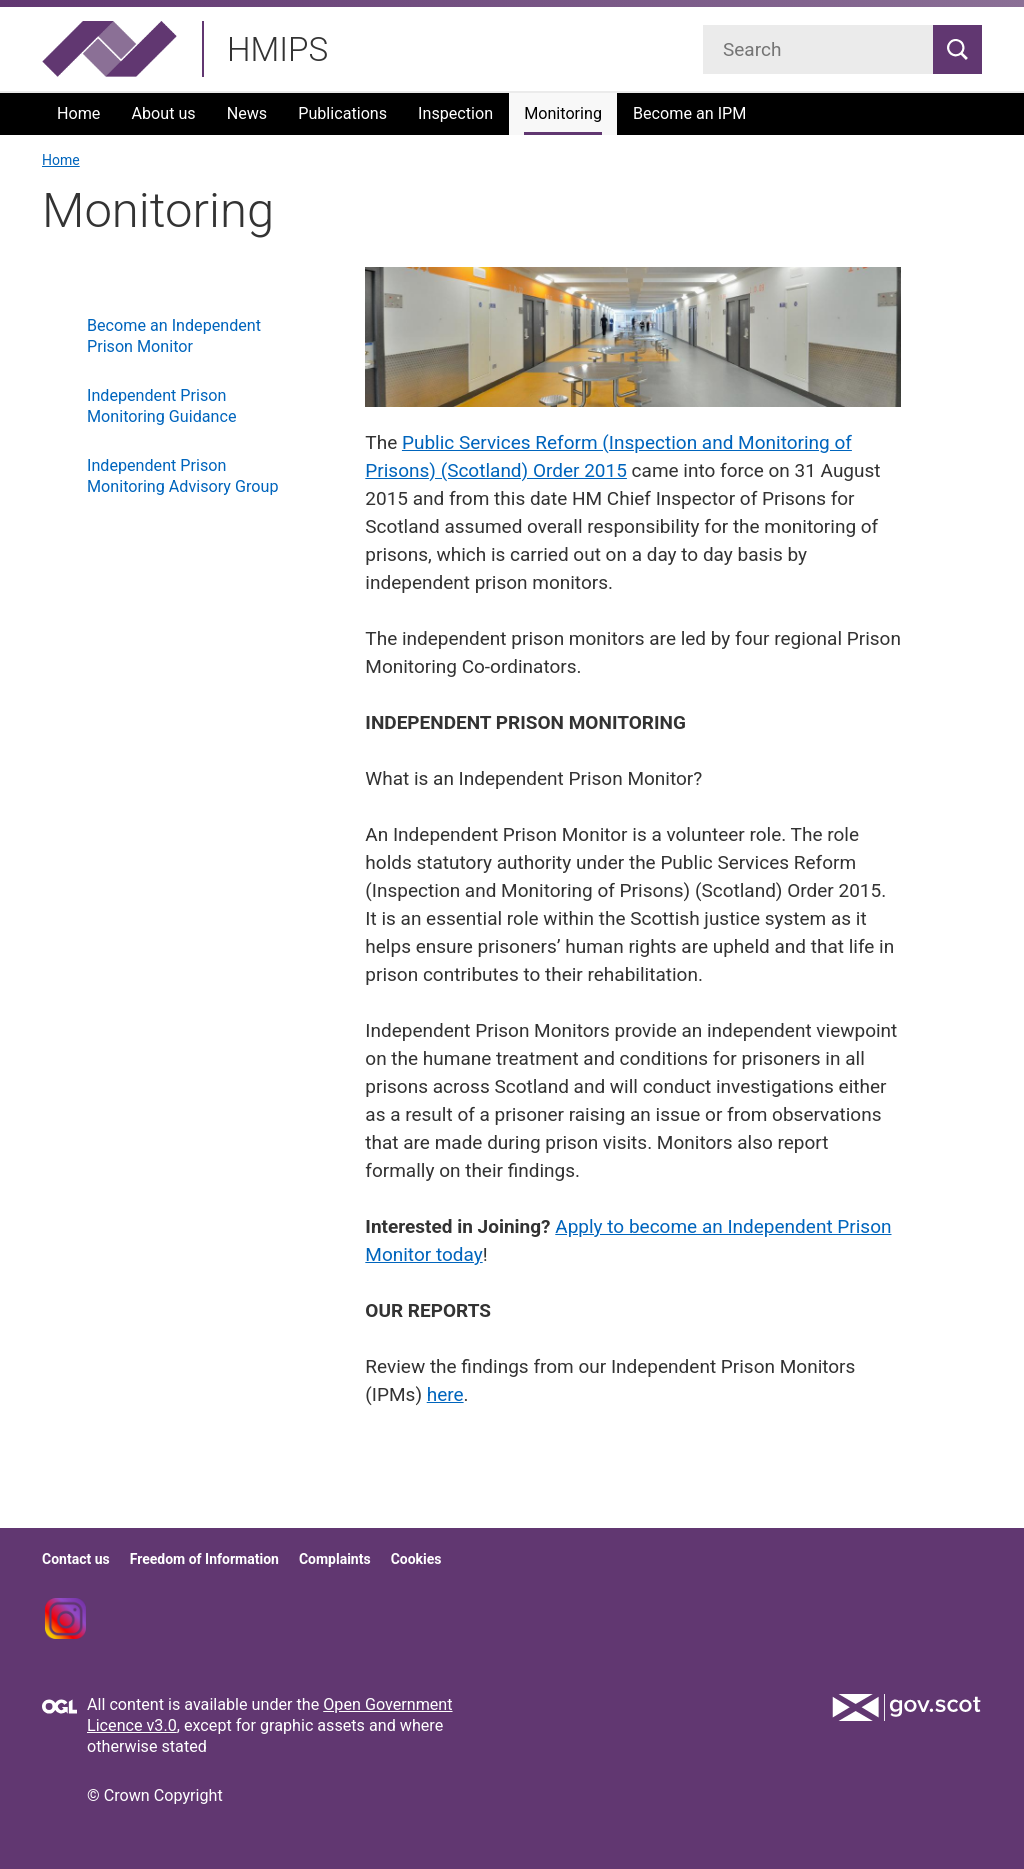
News (247, 113)
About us (163, 113)
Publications (342, 113)
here (445, 1394)
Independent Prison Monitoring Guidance (161, 406)
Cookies (416, 1559)
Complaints (335, 1559)
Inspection (455, 113)
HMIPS (277, 49)
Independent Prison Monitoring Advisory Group (182, 476)
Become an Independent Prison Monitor (174, 336)
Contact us (76, 1559)
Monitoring (563, 113)
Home (78, 113)
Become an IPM (689, 113)
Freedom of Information (204, 1559)
